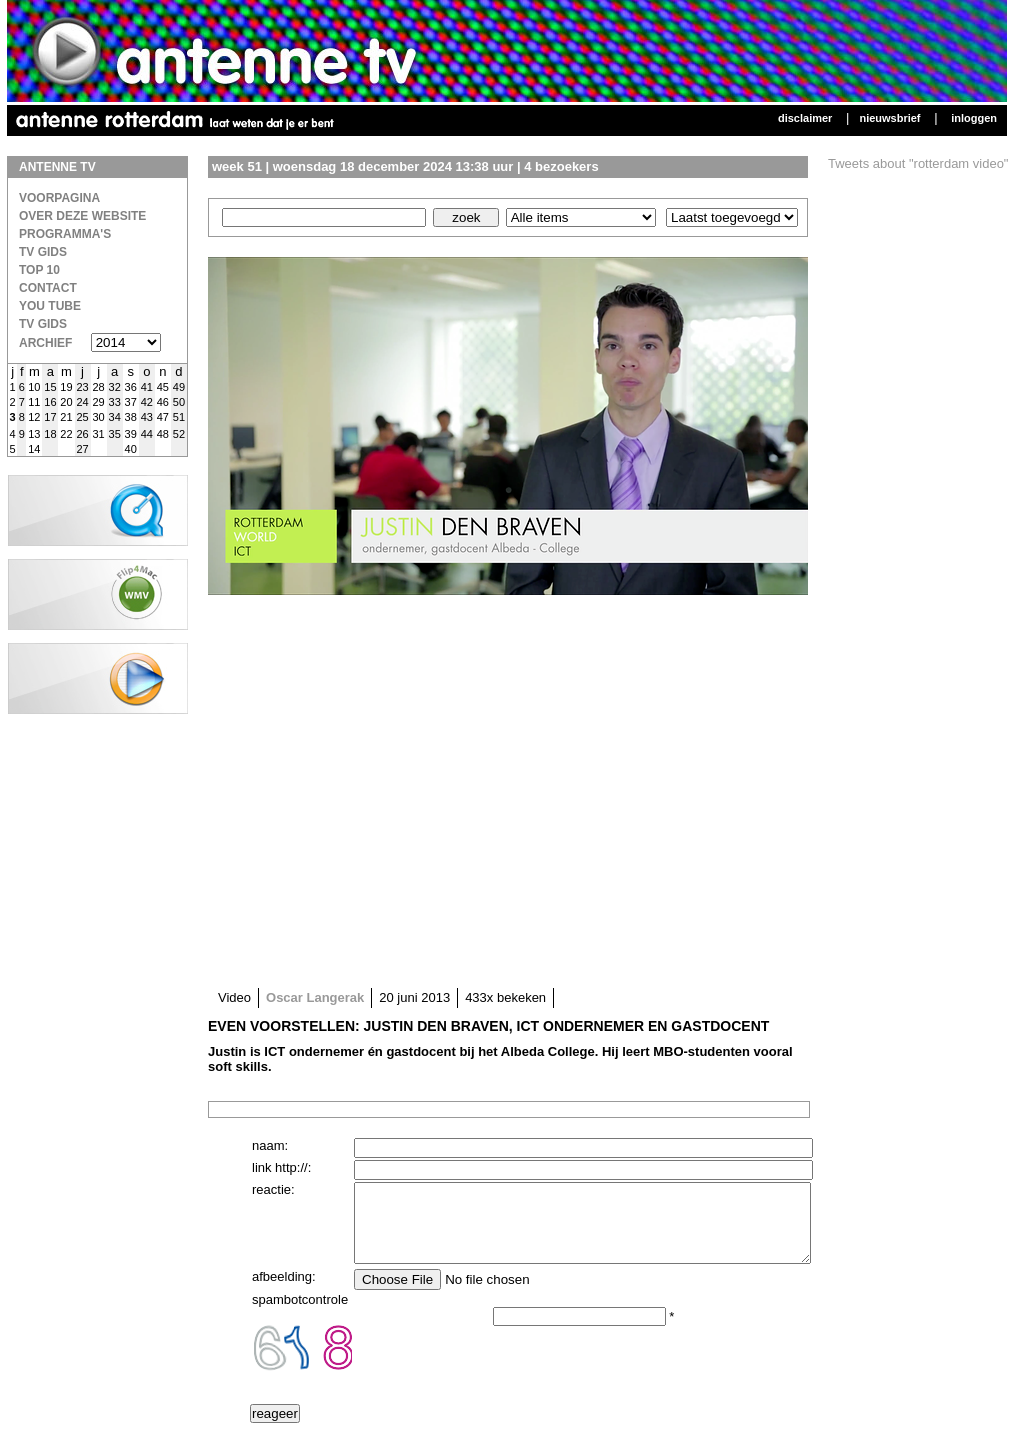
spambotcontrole (300, 1314)
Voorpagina (59, 198)
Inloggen (974, 118)
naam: (270, 1145)
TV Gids (43, 252)
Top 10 (39, 270)
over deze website (82, 216)
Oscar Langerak (315, 997)
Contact (48, 288)
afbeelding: (284, 1291)
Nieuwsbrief (889, 118)
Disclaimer (805, 118)
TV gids (43, 324)
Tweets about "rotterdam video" (918, 163)
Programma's (65, 234)
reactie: (273, 1189)
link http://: (281, 1167)
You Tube (50, 306)
